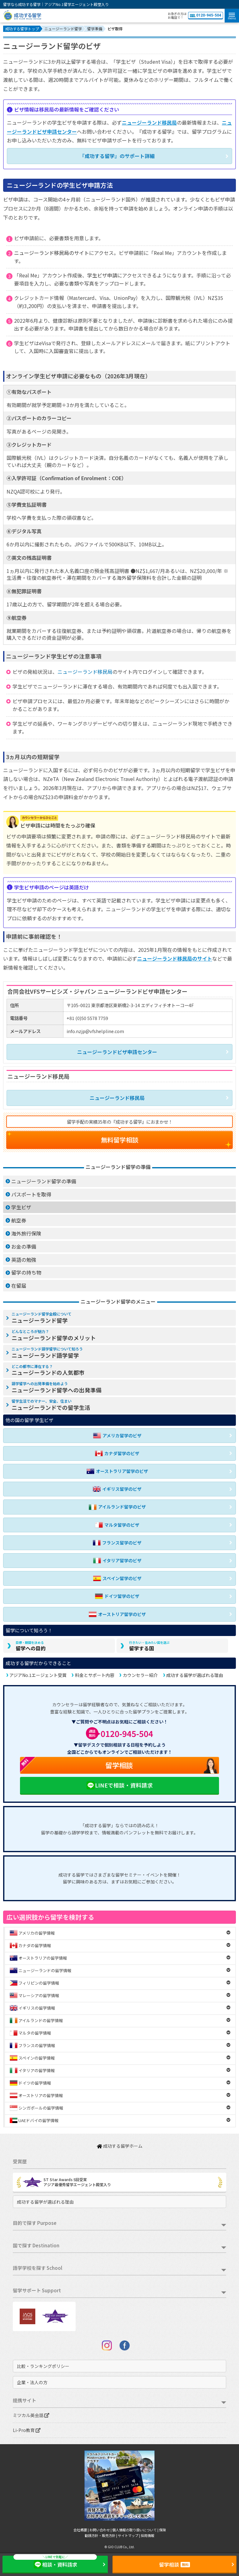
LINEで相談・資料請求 (119, 1785)
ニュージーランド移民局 (149, 122)
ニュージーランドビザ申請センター (117, 1052)
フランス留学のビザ (117, 1543)
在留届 (18, 1285)
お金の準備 (23, 1246)
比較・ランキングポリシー (43, 2366)
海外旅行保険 (26, 1233)
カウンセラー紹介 (140, 1675)
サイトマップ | (129, 2535)
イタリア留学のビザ (117, 1560)
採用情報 (147, 2535)
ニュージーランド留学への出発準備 (57, 1387)
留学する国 (149, 1646)
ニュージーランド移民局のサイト (51, 252)
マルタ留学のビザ (117, 1525)
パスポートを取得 (31, 1194)
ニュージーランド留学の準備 (43, 1181)
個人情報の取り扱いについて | (135, 2529)
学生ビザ (21, 1207)
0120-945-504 (205, 15)
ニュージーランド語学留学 (47, 1352)
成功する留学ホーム (119, 2146)
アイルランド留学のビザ (117, 1507)
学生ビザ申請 (102, 275)
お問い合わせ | (100, 2529)
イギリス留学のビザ (117, 1489)
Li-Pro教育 (27, 2430)
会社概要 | (81, 2529)
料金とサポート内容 (94, 1675)
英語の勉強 (23, 1259)
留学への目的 (31, 1646)
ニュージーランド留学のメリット (54, 1335)
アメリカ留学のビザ (117, 1436)
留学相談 (76, 1765)
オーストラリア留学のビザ (117, 1471)
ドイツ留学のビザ (117, 1596)
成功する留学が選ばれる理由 (194, 1675)
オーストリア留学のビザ (117, 1614)
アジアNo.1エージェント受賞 (38, 1675)
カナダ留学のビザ (117, 1453)
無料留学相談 (119, 1139)
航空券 (18, 1220)
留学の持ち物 (26, 1272)
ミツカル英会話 (31, 2415)
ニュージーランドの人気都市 (48, 1370)
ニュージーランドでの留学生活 (51, 1404)
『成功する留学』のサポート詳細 (117, 156)
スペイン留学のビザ (117, 1578)
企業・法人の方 (32, 2382)
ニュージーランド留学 (42, 1317)
